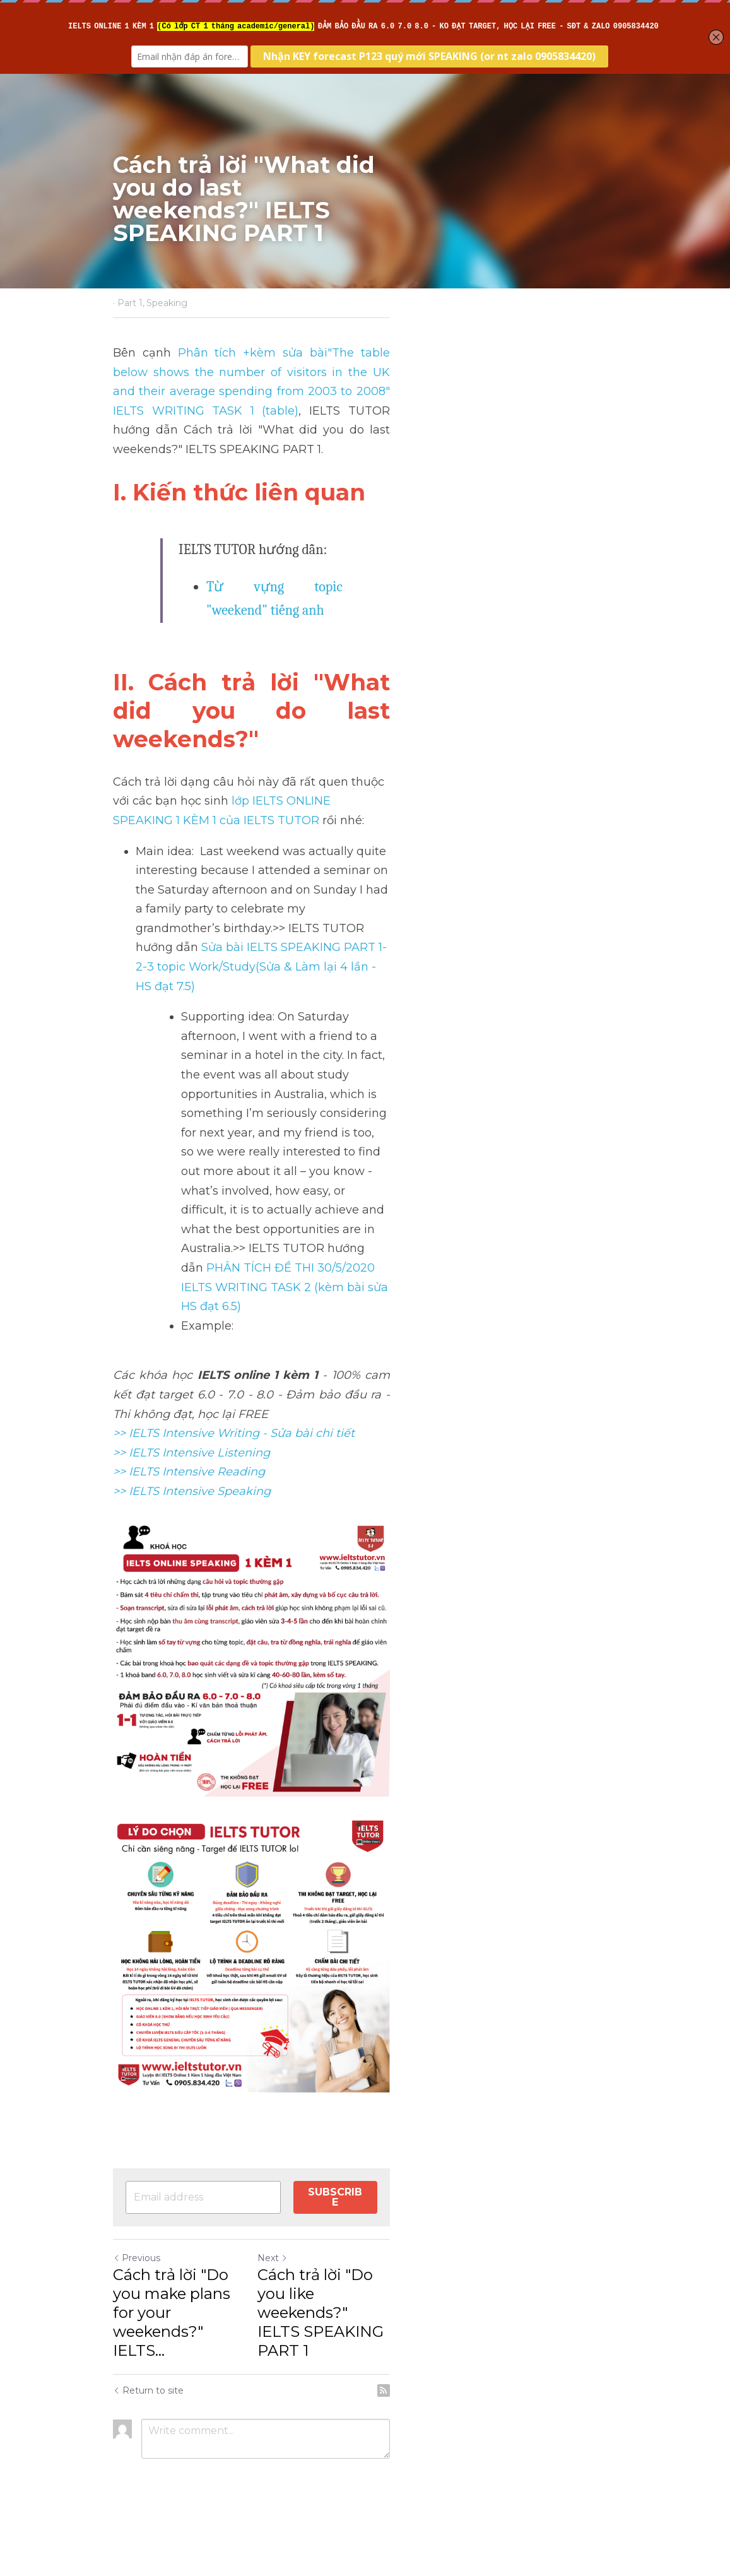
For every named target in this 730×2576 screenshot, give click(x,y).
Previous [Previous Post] (138, 2338)
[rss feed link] (610, 2433)
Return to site (149, 2433)
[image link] (365, 1932)
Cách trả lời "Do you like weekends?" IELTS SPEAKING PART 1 (482, 2374)
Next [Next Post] (387, 2338)
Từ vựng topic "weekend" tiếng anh (308, 548)
